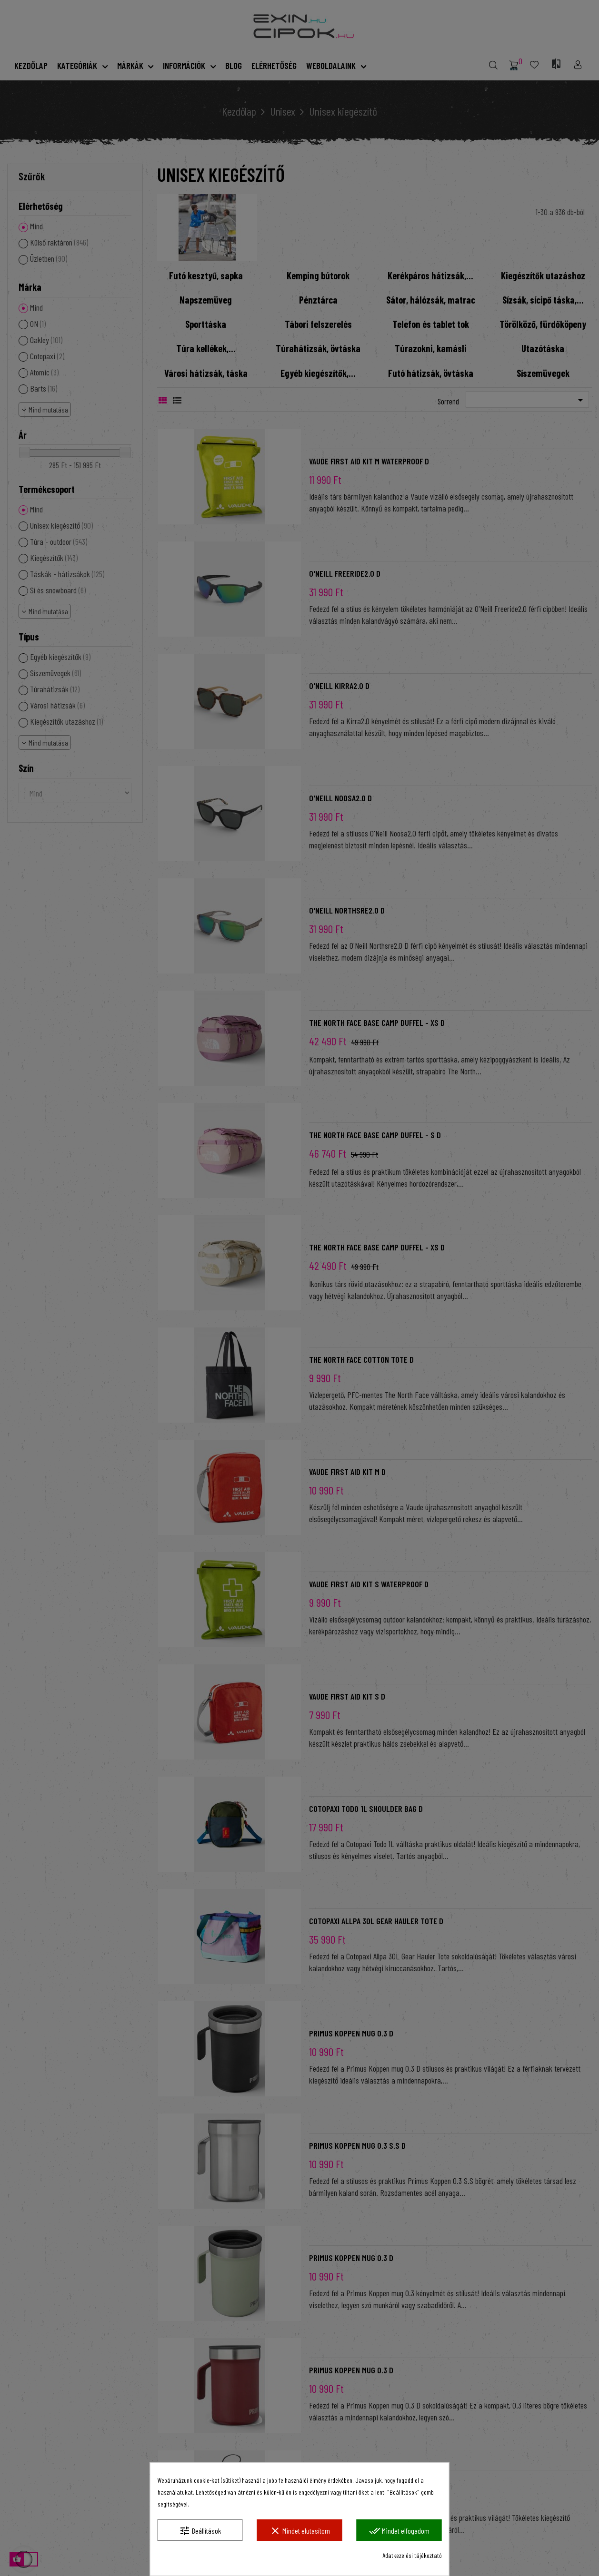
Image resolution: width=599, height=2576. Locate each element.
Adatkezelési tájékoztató (412, 2555)
